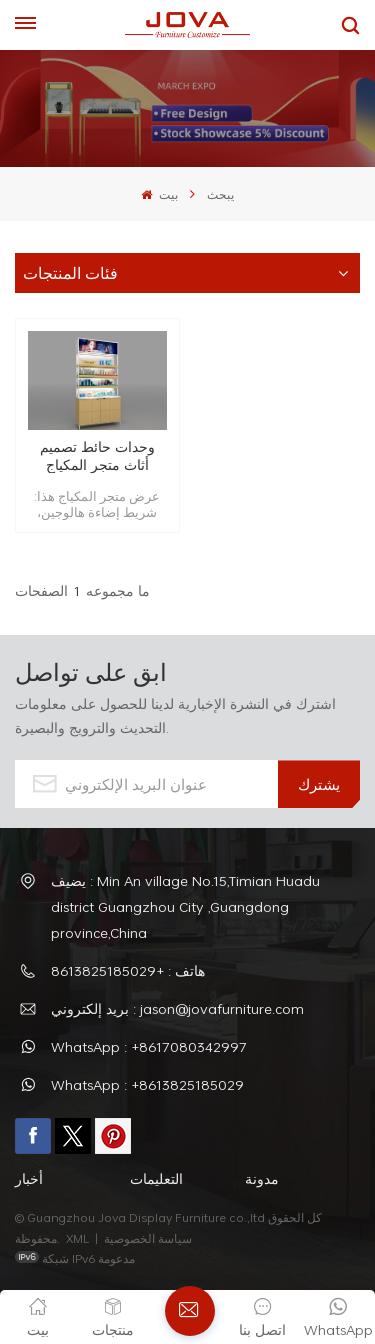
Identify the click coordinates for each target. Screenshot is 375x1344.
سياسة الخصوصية (149, 1238)
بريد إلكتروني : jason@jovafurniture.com (177, 1008)
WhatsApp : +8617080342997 (149, 1046)
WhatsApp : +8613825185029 (147, 1084)
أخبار (29, 1178)
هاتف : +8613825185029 (128, 970)
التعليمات (156, 1178)
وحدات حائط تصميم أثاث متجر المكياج (97, 455)
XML (77, 1238)
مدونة (262, 1178)
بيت (159, 194)
